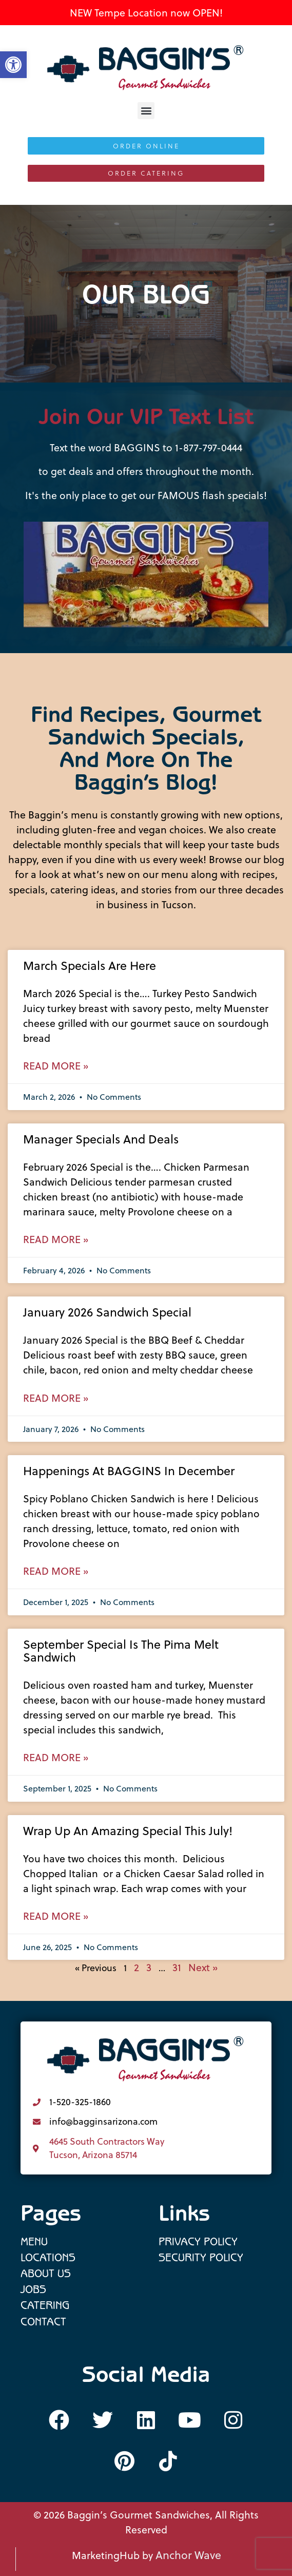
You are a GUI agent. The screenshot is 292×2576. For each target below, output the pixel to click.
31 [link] (176, 1967)
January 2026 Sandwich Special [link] (107, 1312)
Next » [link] (203, 1967)
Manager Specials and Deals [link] (101, 1139)
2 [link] (136, 1967)
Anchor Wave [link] (188, 2555)
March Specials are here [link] (89, 965)
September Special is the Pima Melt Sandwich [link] (121, 1651)
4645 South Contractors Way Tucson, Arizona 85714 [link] (106, 2148)
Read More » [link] (55, 1066)
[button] (146, 110)
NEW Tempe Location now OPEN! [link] (146, 13)
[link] (146, 68)
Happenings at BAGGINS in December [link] (129, 1470)
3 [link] (148, 1967)
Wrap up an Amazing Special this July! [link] (127, 1830)
